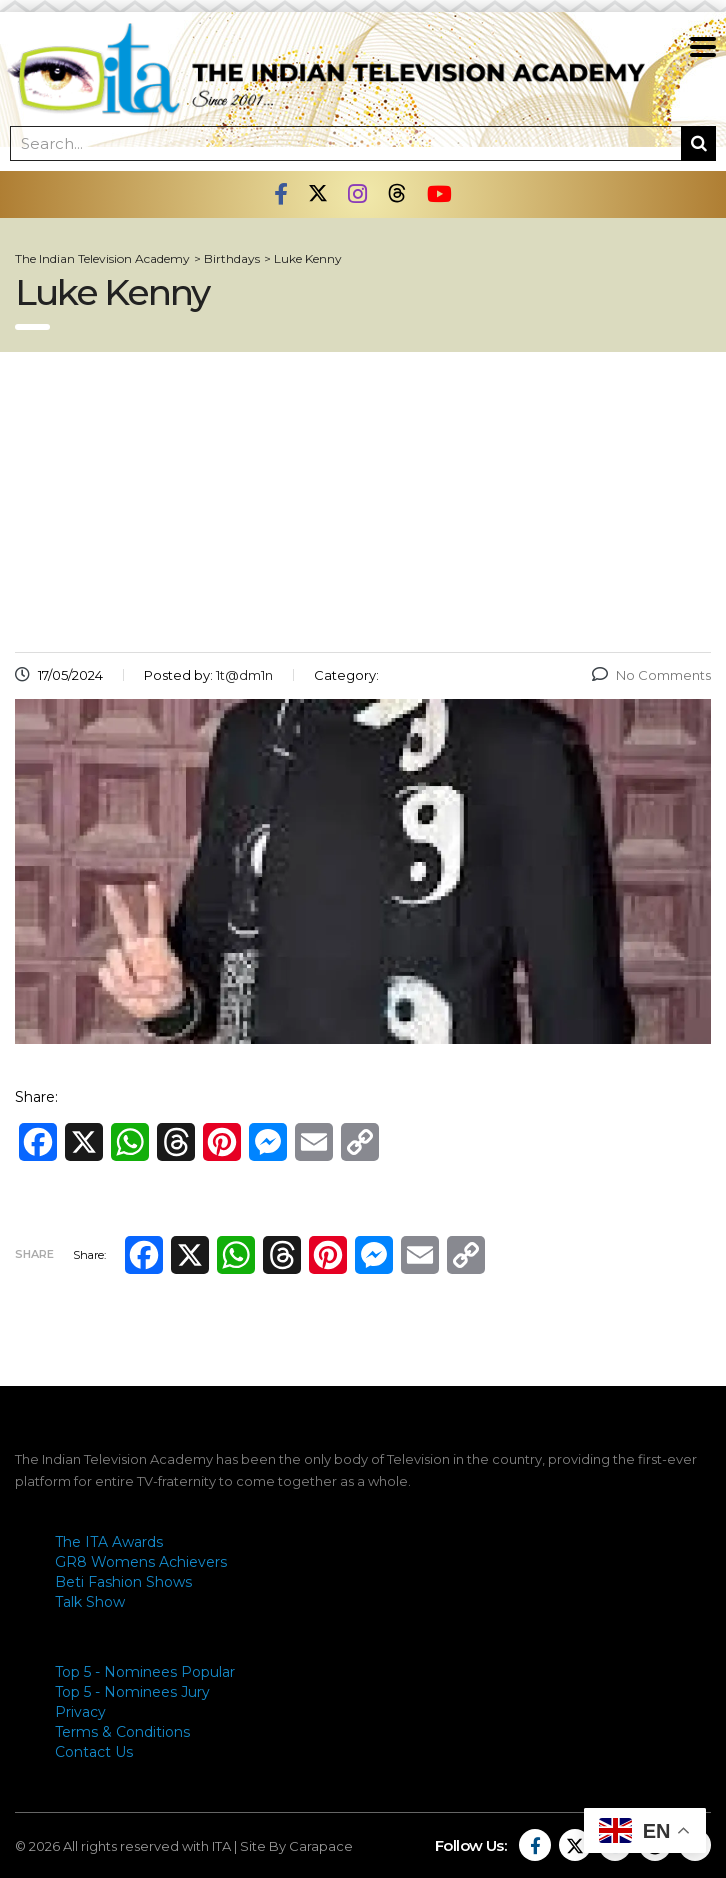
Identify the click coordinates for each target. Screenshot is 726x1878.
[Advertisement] (363, 502)
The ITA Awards (109, 1542)
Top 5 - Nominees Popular (145, 1672)
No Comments (651, 675)
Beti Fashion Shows (123, 1582)
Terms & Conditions (122, 1732)
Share (34, 1254)
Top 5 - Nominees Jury (132, 1692)
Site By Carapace (296, 1846)
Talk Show (90, 1602)
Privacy (80, 1712)
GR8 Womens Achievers (141, 1562)
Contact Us (94, 1752)
